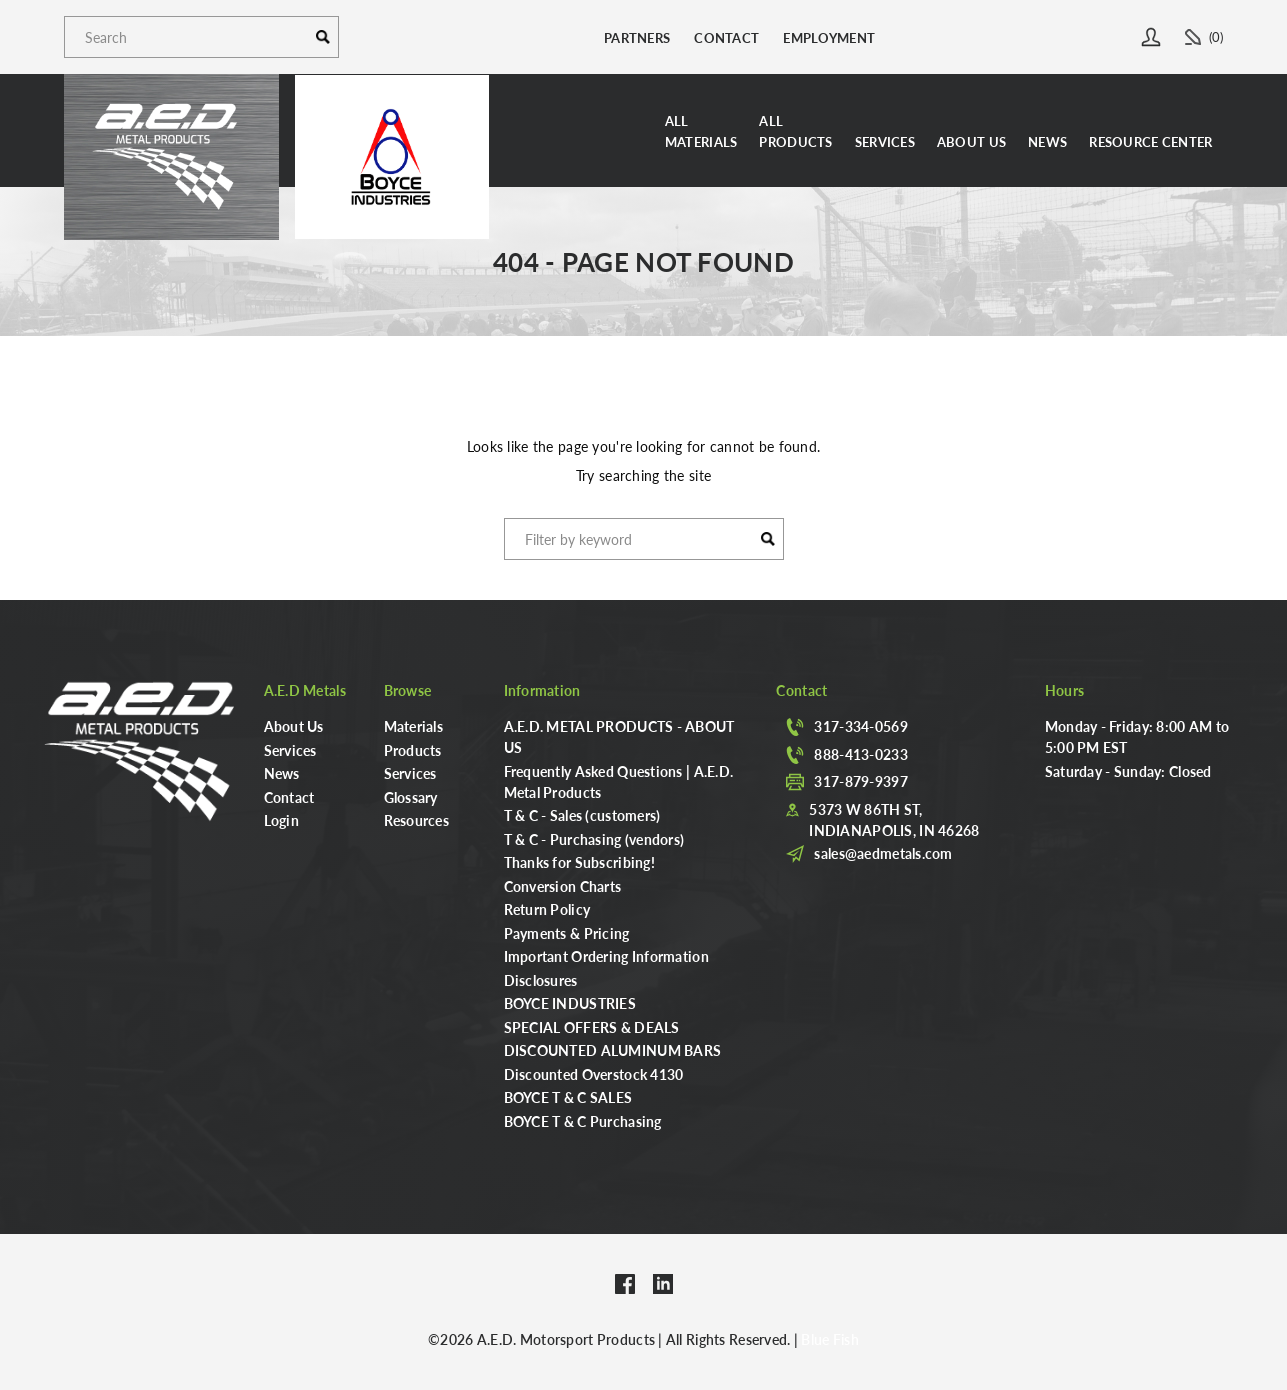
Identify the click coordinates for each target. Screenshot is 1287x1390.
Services (885, 141)
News (1047, 141)
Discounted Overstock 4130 (594, 1074)
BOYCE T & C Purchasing (583, 1121)
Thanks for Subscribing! (579, 862)
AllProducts (795, 131)
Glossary (411, 797)
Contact (726, 37)
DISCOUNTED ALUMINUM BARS (613, 1050)
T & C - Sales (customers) (582, 815)
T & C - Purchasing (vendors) (594, 839)
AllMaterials (701, 131)
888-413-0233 (860, 754)
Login (281, 820)
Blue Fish (830, 1339)
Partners (637, 37)
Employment (829, 37)
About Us (971, 141)
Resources (417, 820)
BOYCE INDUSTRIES (570, 1003)
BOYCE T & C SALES (568, 1097)
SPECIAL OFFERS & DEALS (592, 1027)
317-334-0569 (860, 726)
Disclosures (541, 980)
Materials (414, 726)
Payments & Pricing (567, 933)
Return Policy (547, 909)
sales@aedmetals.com (883, 853)
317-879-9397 (860, 781)
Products (413, 750)
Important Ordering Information (606, 956)
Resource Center (1150, 141)
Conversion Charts (563, 886)
